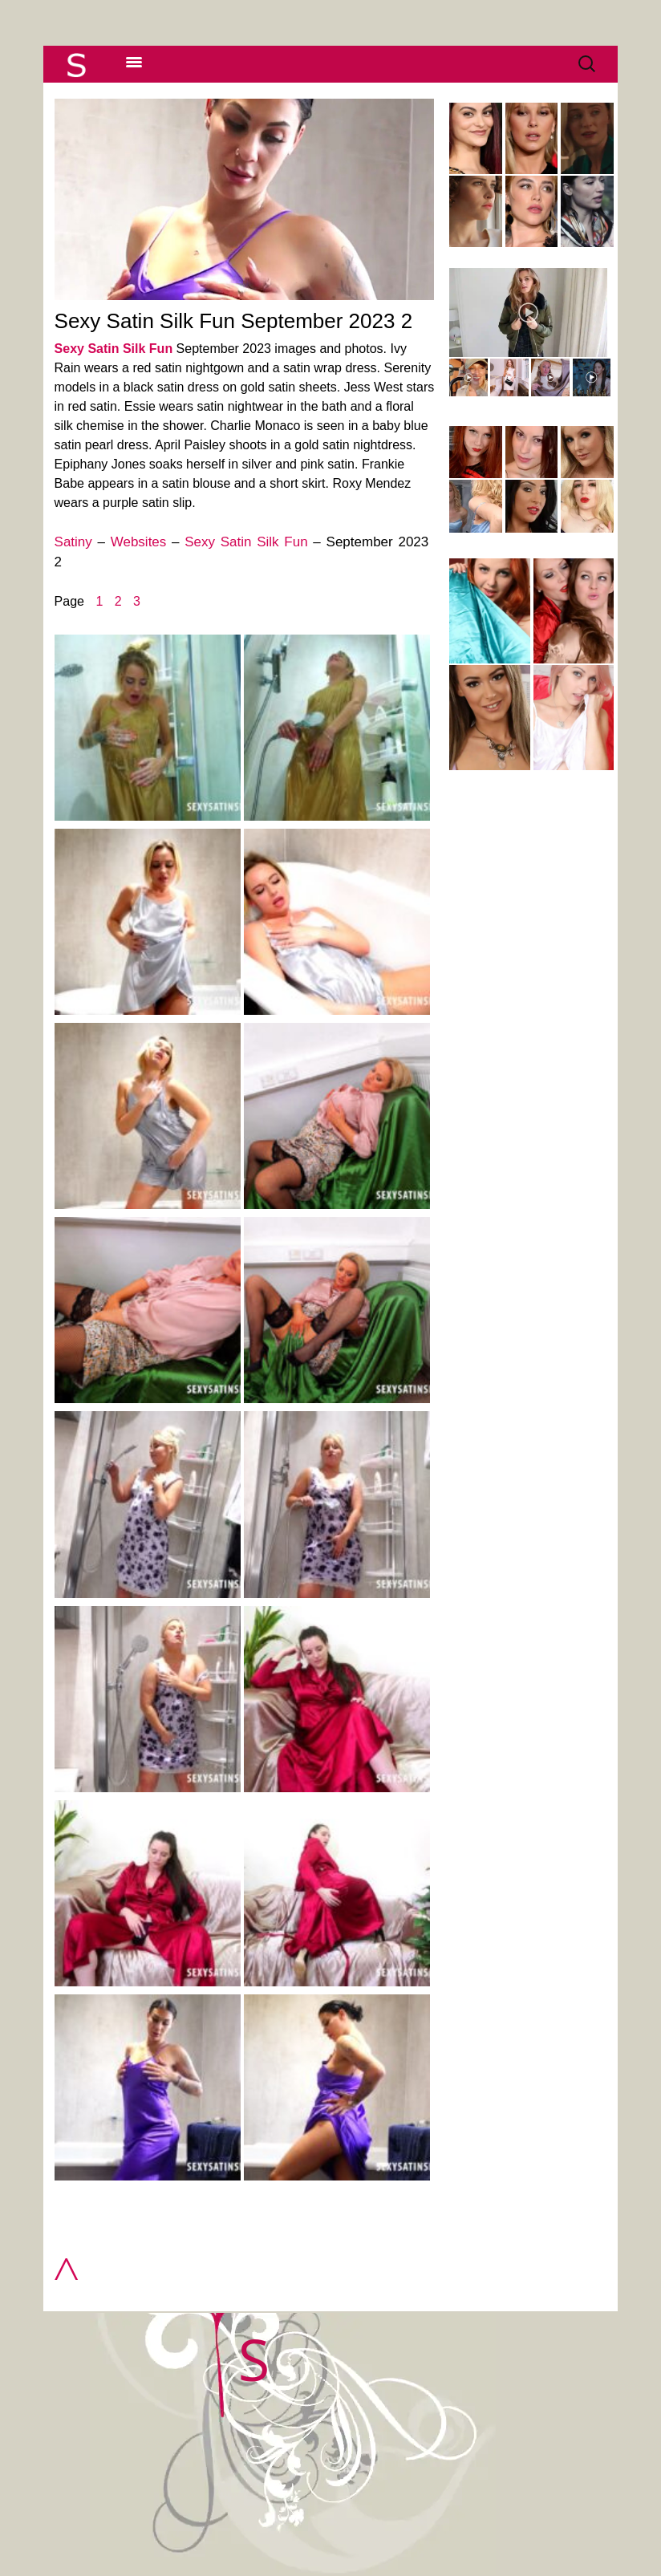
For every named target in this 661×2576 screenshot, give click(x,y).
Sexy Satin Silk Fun (114, 348)
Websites (139, 542)
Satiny (73, 542)
